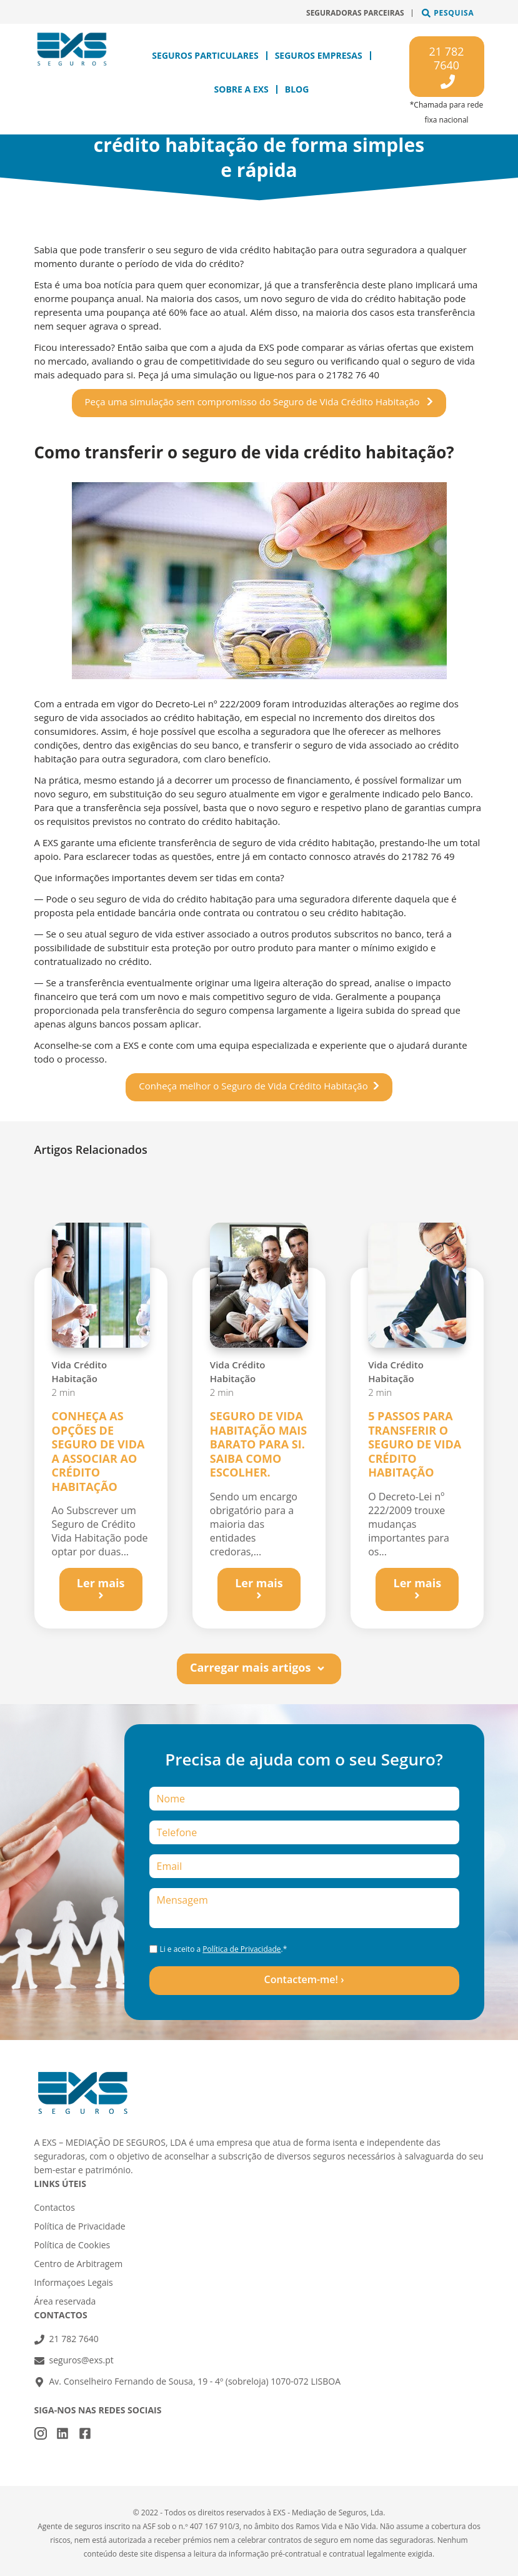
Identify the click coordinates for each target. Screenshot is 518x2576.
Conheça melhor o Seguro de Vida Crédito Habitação (253, 1085)
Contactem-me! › (304, 1979)
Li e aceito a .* (223, 1949)
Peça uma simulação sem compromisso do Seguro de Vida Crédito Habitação (253, 401)
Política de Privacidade (241, 1949)
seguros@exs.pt (81, 2360)
